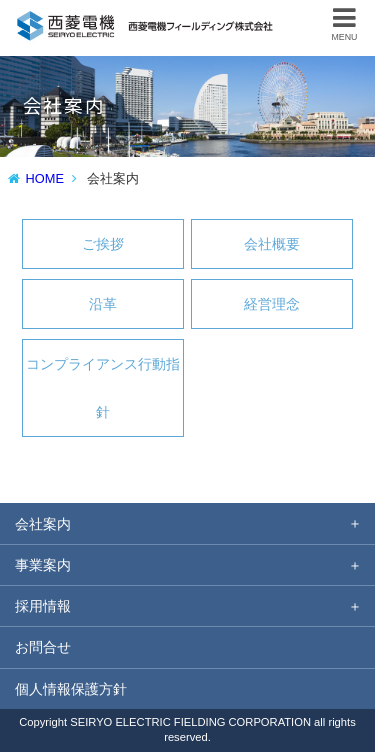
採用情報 (43, 606)
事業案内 (43, 565)
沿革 (103, 304)
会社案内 (43, 524)
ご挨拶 (103, 244)
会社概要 (272, 244)
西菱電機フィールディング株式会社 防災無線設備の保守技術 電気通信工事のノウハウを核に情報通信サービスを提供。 (146, 19)
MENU (345, 23)
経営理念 (272, 304)
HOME (45, 178)
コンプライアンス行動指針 (103, 388)
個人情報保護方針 (71, 689)
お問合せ (43, 647)
